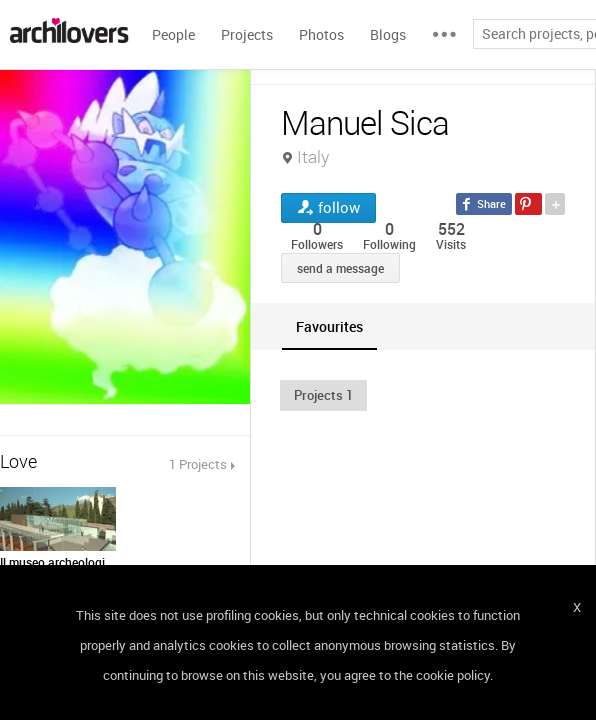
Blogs (388, 34)
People (173, 34)
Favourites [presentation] (329, 326)
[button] (323, 395)
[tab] (329, 326)
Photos (321, 34)
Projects (247, 34)
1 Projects (198, 464)
